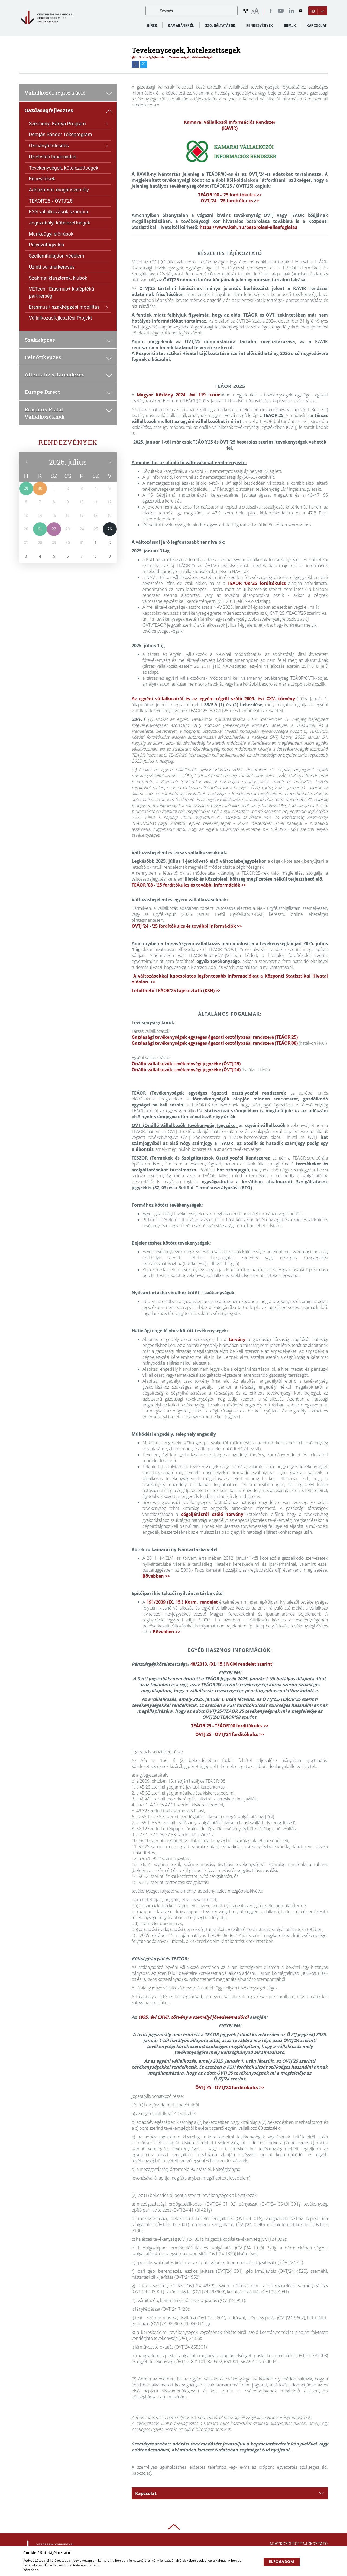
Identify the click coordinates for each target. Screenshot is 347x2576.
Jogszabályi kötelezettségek (59, 223)
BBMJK (290, 25)
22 (54, 529)
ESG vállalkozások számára (58, 211)
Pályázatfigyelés (46, 244)
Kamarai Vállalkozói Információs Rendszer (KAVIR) (229, 125)
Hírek (152, 25)
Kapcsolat (317, 25)
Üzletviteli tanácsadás (52, 156)
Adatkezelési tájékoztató (298, 2544)
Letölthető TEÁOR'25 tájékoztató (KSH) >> (176, 991)
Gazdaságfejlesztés (151, 57)
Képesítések (42, 178)
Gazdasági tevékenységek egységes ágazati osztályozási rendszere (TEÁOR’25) (215, 1037)
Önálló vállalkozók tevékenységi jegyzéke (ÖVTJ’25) (186, 1064)
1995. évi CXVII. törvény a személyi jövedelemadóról (193, 2017)
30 (40, 488)
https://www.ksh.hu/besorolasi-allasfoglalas (248, 227)
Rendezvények (68, 442)
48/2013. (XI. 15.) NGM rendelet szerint (231, 1664)
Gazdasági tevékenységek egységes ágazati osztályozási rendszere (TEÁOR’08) (215, 1043)
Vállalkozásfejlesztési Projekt (60, 318)
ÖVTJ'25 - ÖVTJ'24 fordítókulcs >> (229, 1734)
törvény (237, 1339)
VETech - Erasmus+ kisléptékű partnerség (61, 292)
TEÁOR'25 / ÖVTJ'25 (51, 201)
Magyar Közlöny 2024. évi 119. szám (179, 395)
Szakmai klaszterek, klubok (58, 278)
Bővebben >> (156, 1576)
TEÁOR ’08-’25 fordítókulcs (257, 583)
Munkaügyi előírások (51, 234)
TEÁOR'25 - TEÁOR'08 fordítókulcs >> (229, 1726)
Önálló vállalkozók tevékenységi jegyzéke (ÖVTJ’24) (186, 1070)
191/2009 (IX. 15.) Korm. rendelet (182, 1602)
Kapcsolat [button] (229, 2493)
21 (40, 529)
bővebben (30, 2569)
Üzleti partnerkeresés (52, 267)
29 (26, 488)
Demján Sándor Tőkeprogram (60, 134)
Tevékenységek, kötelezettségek (63, 168)
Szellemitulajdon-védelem (57, 256)
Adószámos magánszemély (59, 190)
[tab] (230, 2493)
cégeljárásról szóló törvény (212, 1514)
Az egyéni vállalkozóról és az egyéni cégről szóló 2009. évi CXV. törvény (213, 699)
